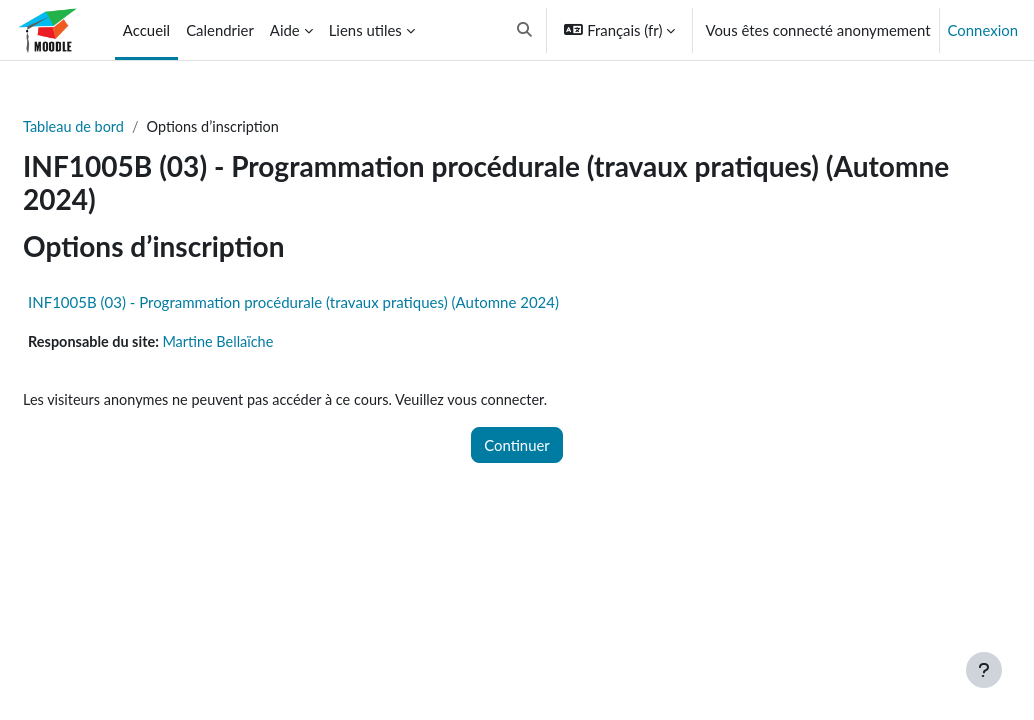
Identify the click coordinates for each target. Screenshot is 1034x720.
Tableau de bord (123, 127)
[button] (524, 30)
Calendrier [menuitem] (220, 30)
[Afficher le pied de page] (984, 670)
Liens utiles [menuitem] (365, 30)
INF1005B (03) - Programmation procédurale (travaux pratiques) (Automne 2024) (341, 302)
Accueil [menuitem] (146, 30)
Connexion (983, 30)
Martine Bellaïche (272, 342)
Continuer (517, 447)
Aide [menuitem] (285, 30)
